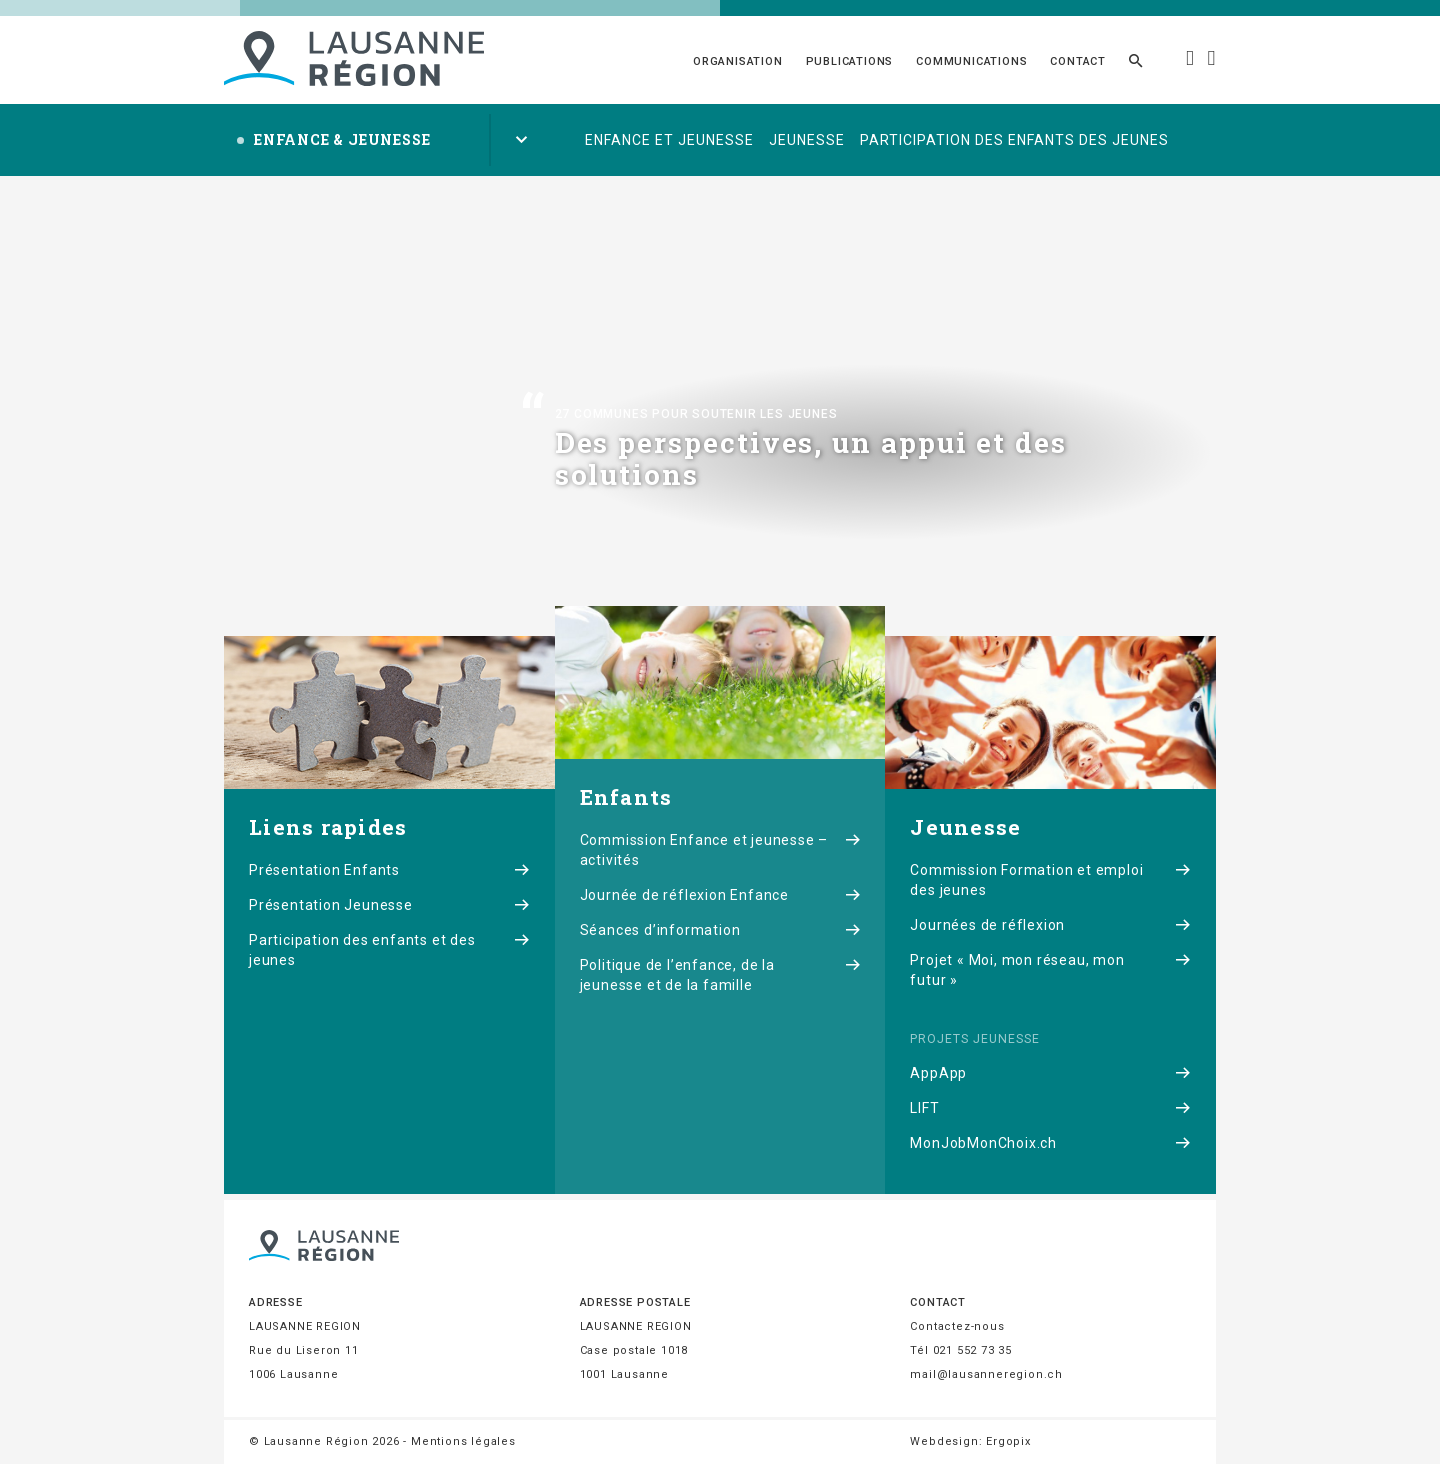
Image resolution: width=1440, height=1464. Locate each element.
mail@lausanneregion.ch (986, 1374)
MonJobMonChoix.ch (1050, 1143)
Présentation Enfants (389, 870)
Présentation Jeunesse (389, 905)
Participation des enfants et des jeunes (389, 950)
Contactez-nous (957, 1326)
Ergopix (1008, 1441)
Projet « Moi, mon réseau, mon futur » (1050, 970)
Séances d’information (720, 930)
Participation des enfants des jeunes (1014, 140)
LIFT (1050, 1108)
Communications (971, 61)
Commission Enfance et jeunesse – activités (720, 850)
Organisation (738, 61)
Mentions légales (463, 1441)
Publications (850, 61)
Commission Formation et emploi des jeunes (1050, 880)
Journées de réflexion (1050, 925)
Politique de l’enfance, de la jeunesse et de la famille (720, 975)
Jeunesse (807, 140)
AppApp (1050, 1073)
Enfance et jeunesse (669, 140)
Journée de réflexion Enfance (720, 895)
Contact (1078, 61)
